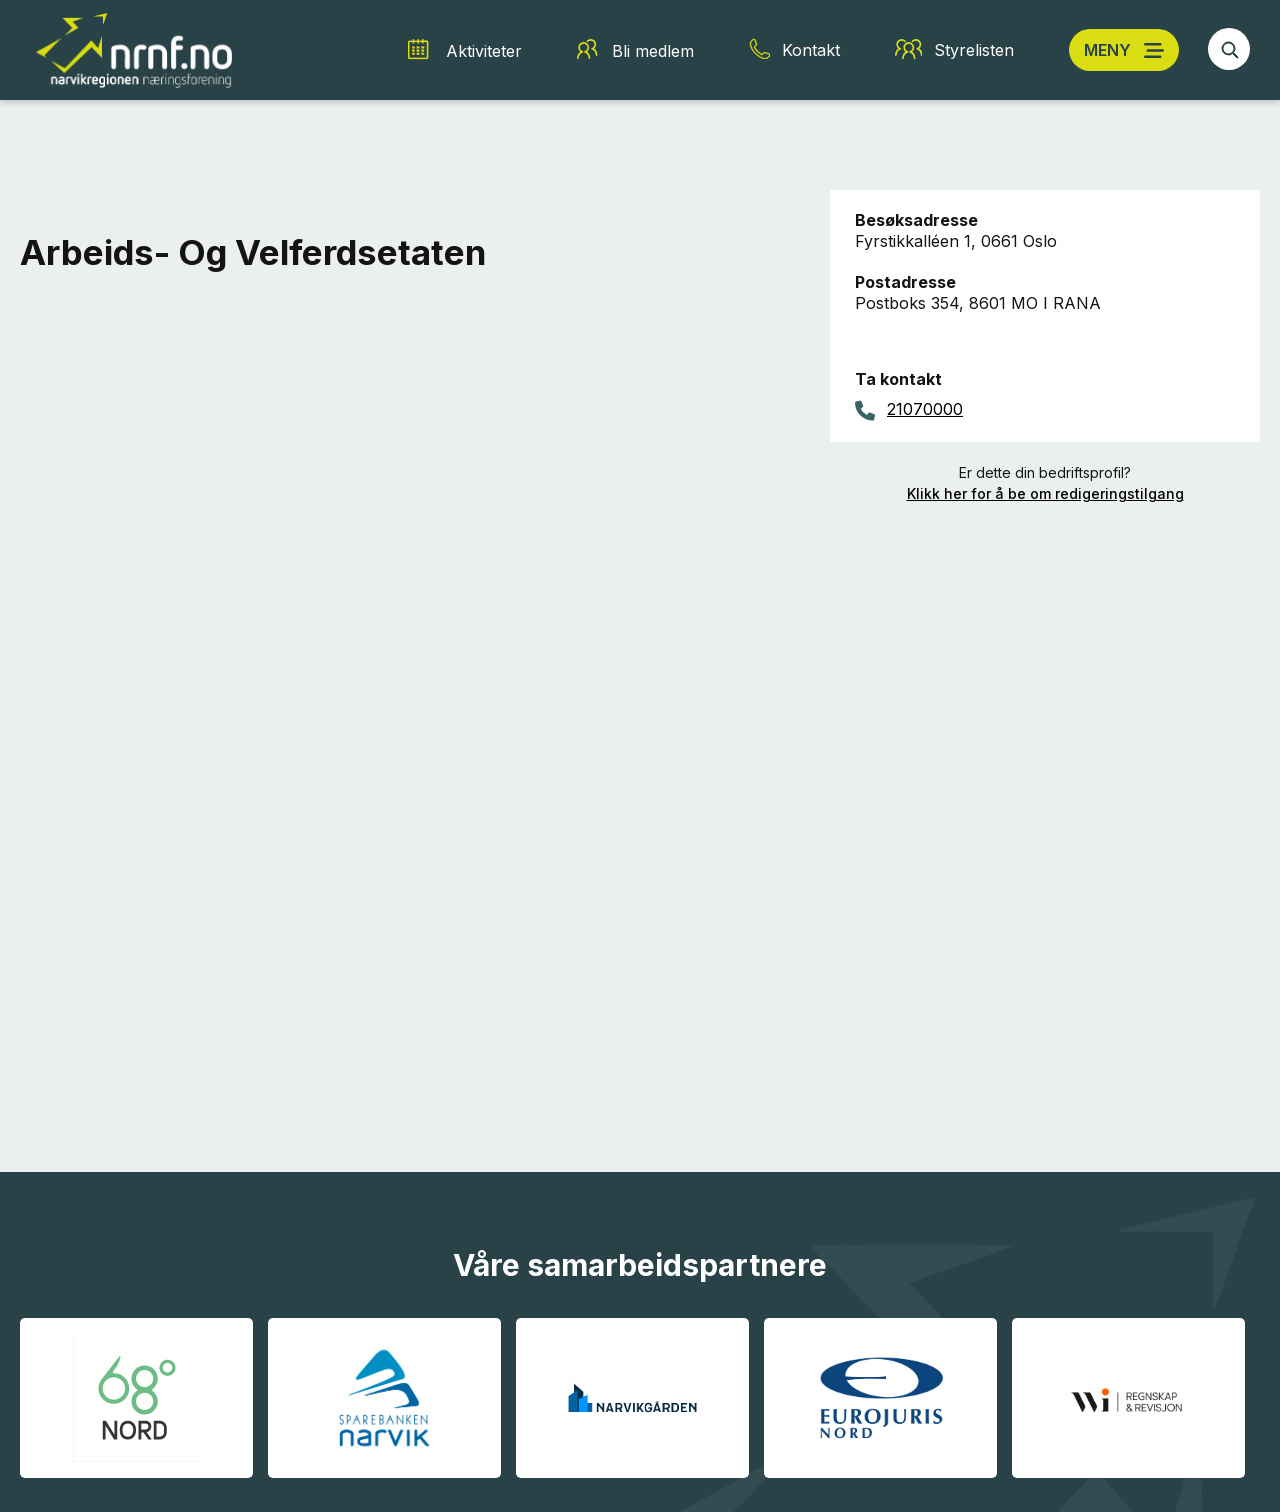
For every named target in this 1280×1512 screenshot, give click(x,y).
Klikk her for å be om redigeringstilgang (1045, 493)
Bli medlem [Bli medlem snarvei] (653, 51)
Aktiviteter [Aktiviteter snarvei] (484, 51)
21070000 (925, 409)
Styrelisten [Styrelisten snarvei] (974, 50)
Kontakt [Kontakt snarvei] (811, 50)
